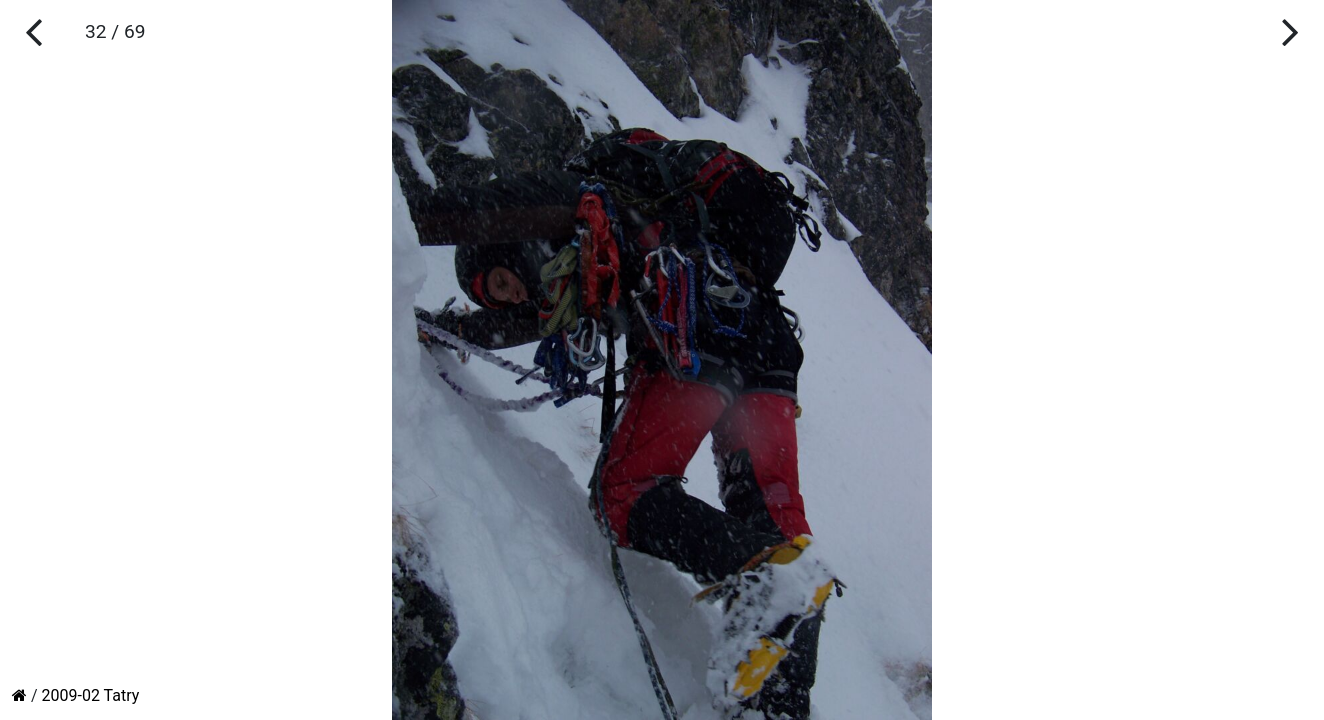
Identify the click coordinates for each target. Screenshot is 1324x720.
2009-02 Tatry (91, 695)
